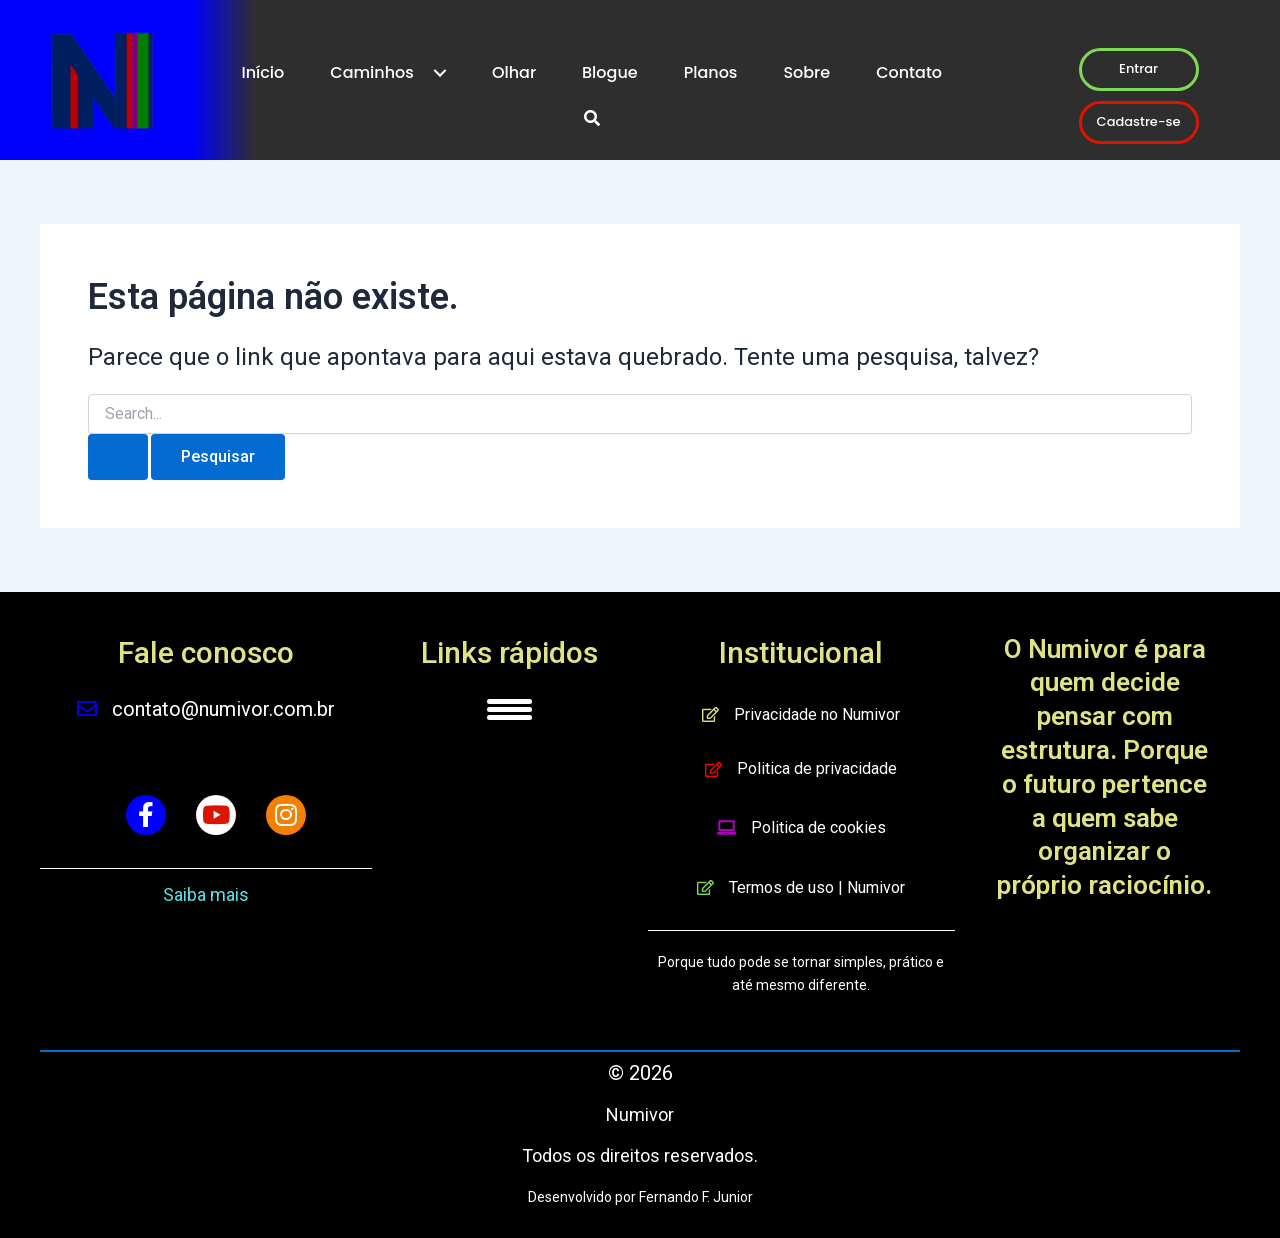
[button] (592, 119)
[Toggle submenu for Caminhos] (440, 73)
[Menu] (509, 709)
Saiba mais (206, 894)
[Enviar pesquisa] (118, 457)
